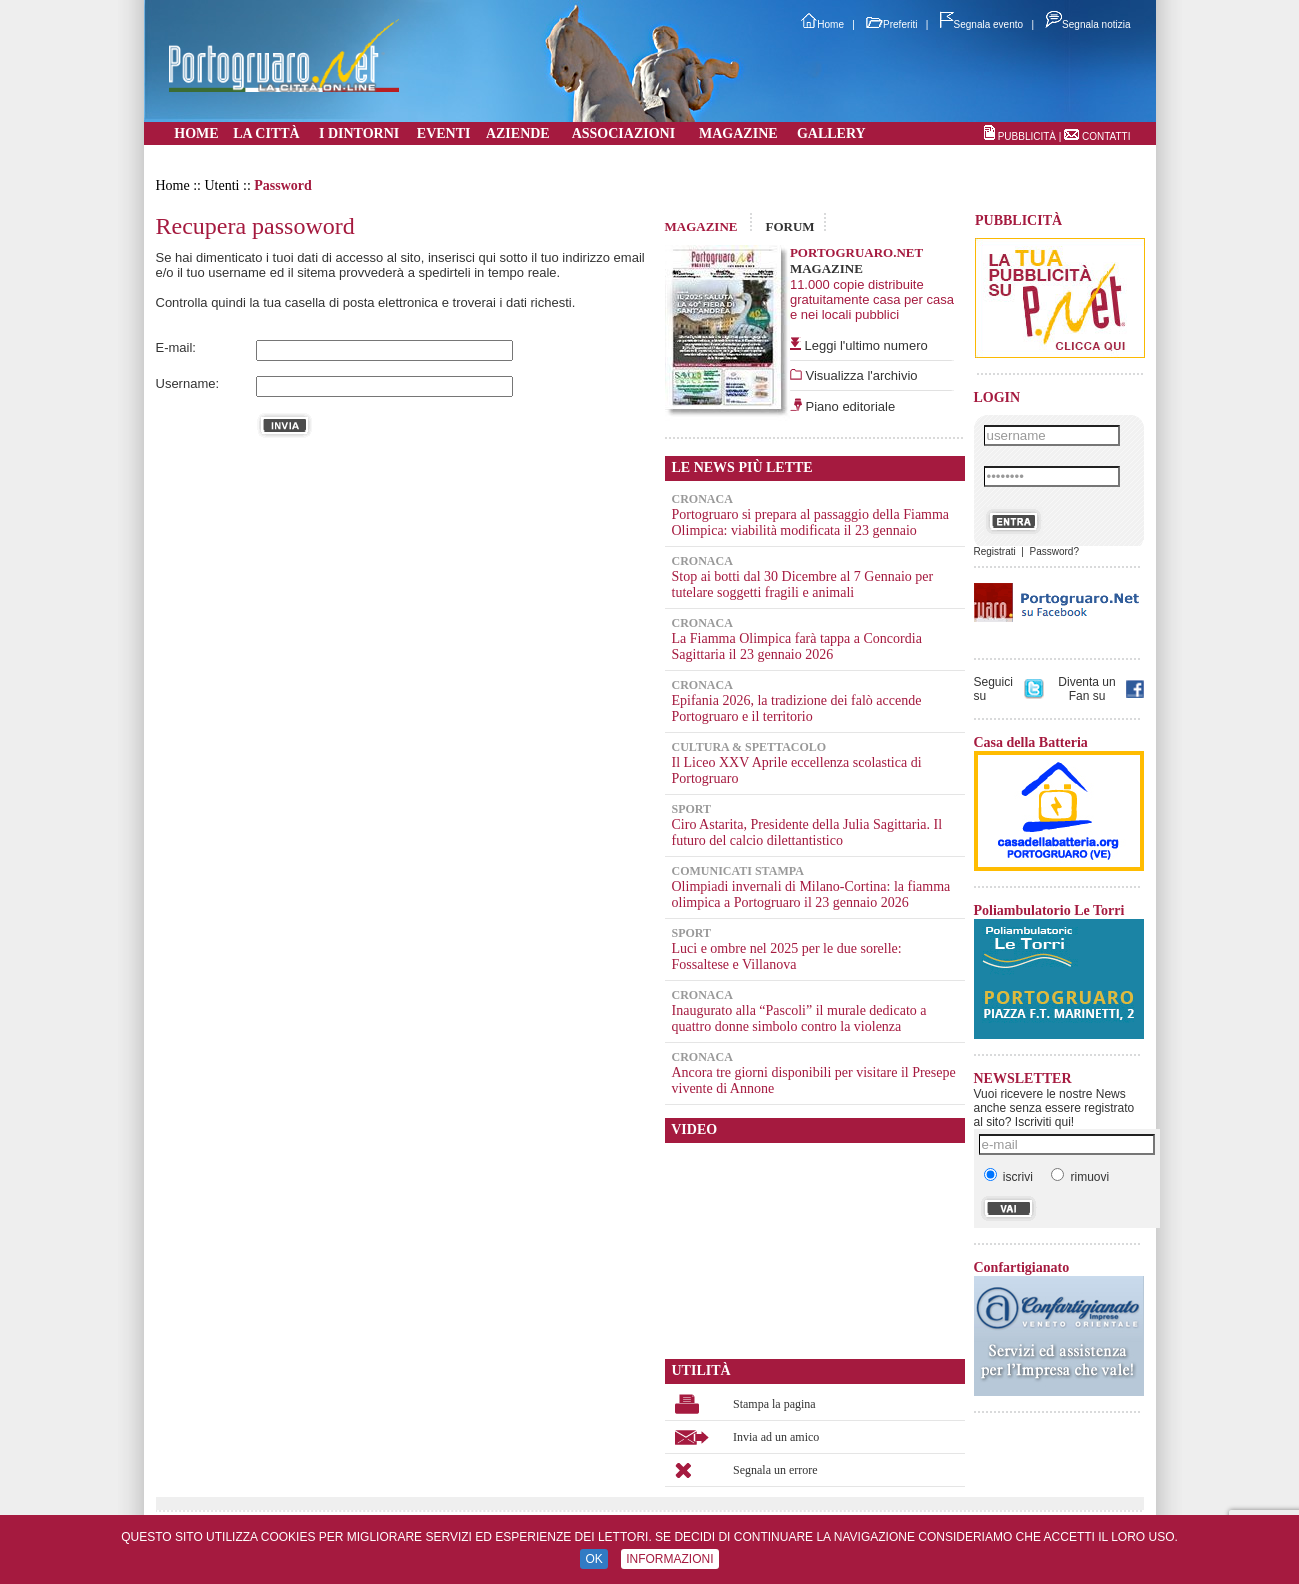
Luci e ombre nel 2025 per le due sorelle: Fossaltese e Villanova (787, 956)
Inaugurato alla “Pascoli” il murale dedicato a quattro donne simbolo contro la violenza (799, 1018)
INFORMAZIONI (669, 1559)
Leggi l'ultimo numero (866, 345)
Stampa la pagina (774, 1404)
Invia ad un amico (776, 1437)
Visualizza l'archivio (860, 375)
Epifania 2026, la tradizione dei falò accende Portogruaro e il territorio (797, 708)
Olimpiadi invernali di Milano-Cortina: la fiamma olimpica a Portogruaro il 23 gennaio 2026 (811, 894)
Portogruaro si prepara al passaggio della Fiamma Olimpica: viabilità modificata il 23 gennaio (811, 522)
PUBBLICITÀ (1027, 136)
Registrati (995, 551)
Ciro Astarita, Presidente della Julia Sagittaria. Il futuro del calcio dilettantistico (807, 832)
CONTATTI (1106, 136)
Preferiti (891, 24)
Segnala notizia (1087, 24)
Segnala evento (982, 24)
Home (822, 24)
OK (593, 1559)
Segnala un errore (775, 1470)
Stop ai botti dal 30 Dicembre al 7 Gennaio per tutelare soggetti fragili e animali (803, 584)
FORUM (789, 226)
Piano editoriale (848, 406)
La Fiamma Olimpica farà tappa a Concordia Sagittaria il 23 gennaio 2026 (797, 646)
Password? (1053, 551)
